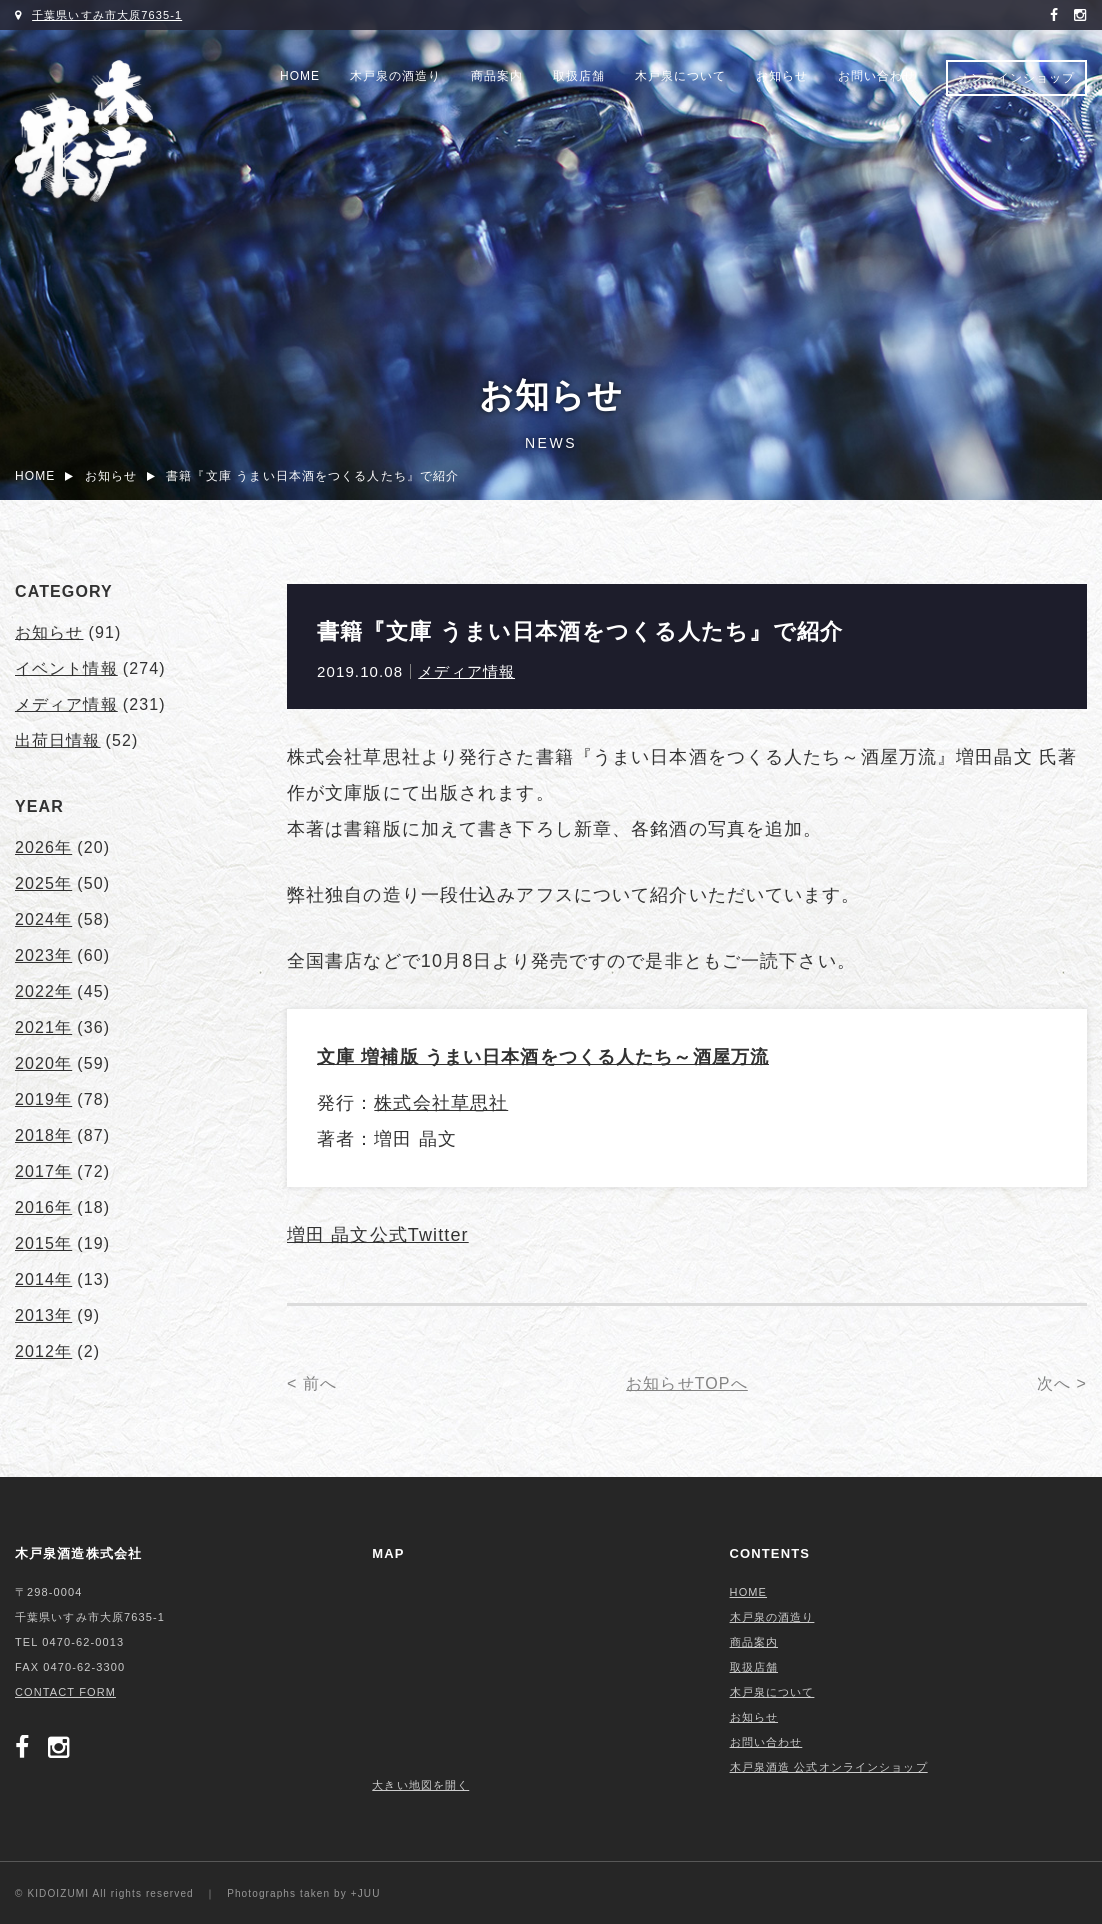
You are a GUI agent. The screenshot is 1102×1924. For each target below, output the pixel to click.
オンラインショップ (1016, 78)
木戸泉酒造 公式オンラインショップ (829, 1767)
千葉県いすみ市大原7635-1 (107, 15)
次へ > (1062, 1383)
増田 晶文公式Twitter (378, 1235)
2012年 (43, 1351)
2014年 (43, 1279)
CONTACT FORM (65, 1692)
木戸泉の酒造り (395, 76)
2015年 (43, 1243)
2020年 (43, 1063)
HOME (300, 76)
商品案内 (497, 76)
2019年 (43, 1099)
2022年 (43, 991)
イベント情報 (66, 668)
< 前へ (312, 1383)
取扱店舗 (579, 76)
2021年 (43, 1027)
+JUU (366, 1893)
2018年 (43, 1135)
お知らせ (782, 76)
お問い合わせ (877, 76)
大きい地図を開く (420, 1785)
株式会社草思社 (441, 1103)
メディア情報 (466, 671)
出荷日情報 (58, 740)
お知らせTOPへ (687, 1383)
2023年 (43, 955)
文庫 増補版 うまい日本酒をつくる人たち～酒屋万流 (543, 1057)
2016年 (43, 1207)
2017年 (43, 1171)
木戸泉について (680, 76)
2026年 (43, 847)
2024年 (43, 919)
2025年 (43, 883)
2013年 (43, 1315)
